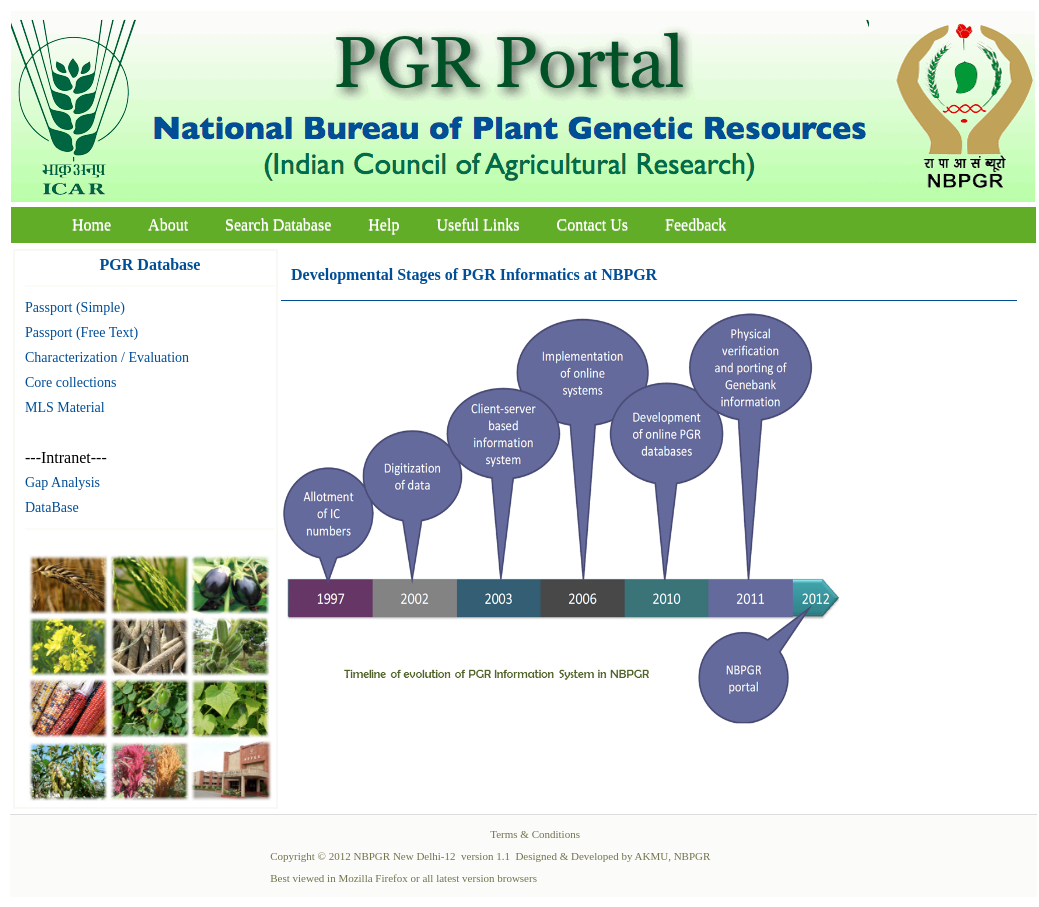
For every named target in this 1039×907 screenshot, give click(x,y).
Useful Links (477, 224)
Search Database (278, 224)
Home (91, 224)
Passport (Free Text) (81, 332)
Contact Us (593, 224)
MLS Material (65, 407)
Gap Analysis (62, 482)
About (168, 224)
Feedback (695, 224)
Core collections (70, 382)
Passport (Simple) (75, 307)
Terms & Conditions (535, 834)
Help (383, 224)
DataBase (52, 507)
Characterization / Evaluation (107, 357)
